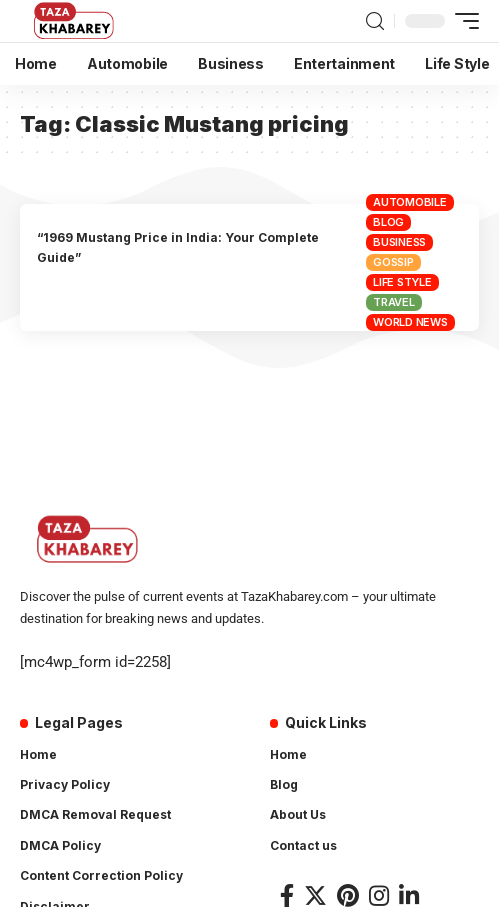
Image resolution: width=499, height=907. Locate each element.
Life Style (402, 282)
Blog (388, 222)
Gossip (393, 262)
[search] (375, 21)
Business (399, 242)
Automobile (410, 202)
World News (410, 322)
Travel (394, 302)
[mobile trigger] (462, 21)
